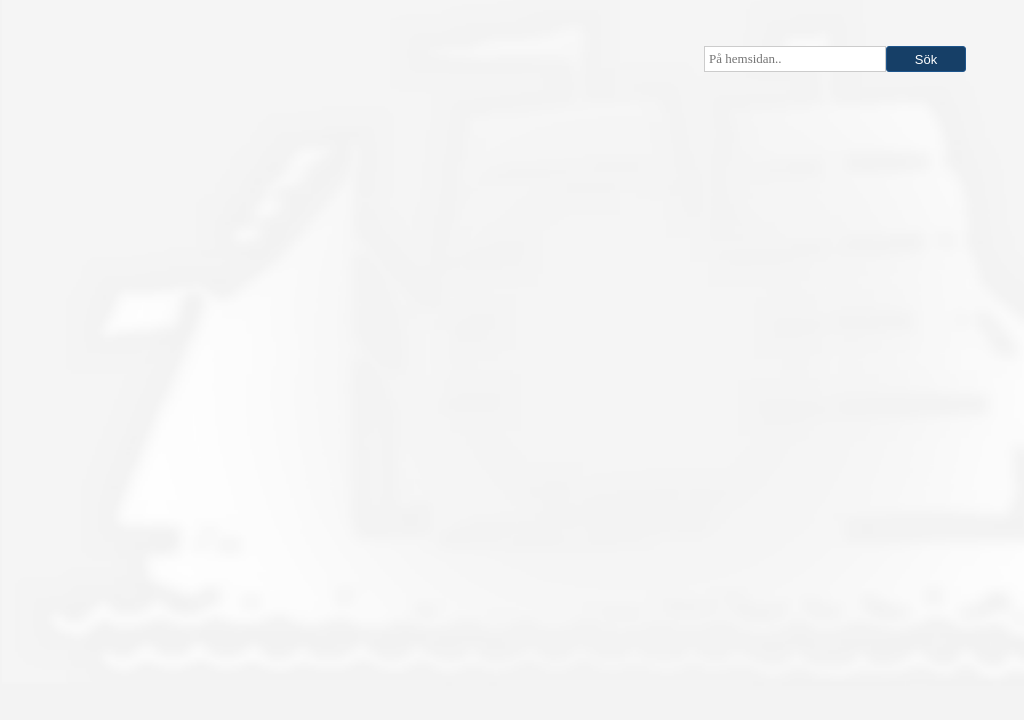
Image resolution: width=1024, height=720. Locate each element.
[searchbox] (795, 59)
